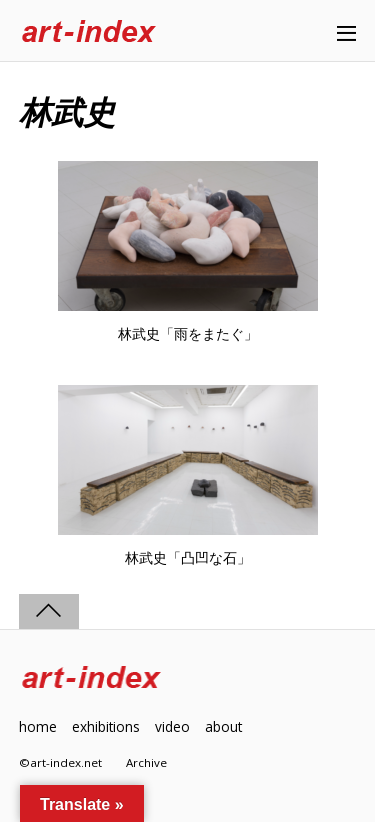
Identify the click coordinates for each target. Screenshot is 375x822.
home (38, 726)
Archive (146, 762)
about (223, 726)
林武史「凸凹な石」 (188, 558)
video (172, 726)
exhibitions (106, 726)
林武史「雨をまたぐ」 (188, 334)
